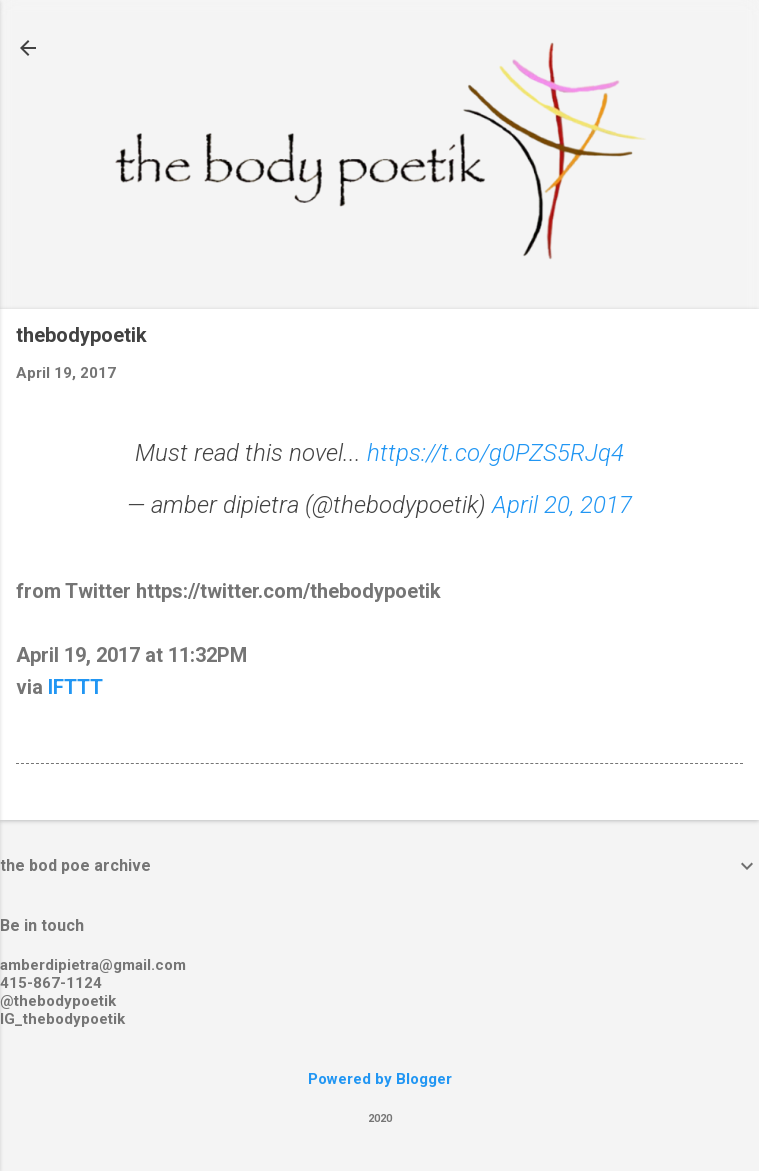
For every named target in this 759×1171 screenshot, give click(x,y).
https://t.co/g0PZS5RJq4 (495, 453)
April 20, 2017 (562, 505)
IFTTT (75, 687)
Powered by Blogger (380, 1079)
